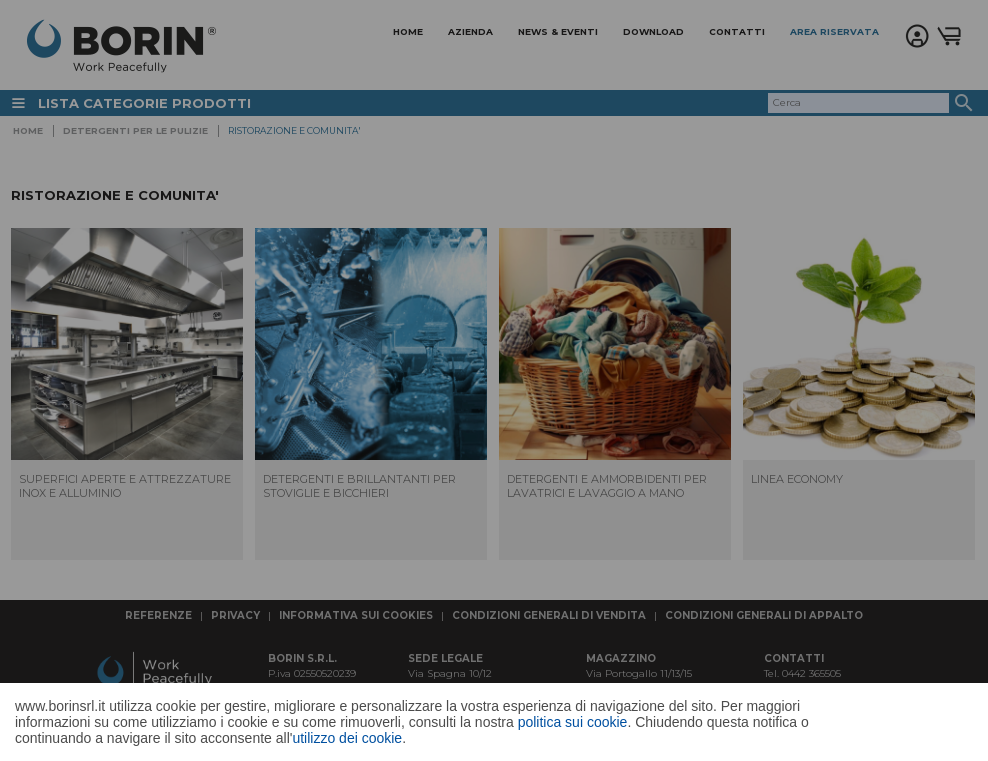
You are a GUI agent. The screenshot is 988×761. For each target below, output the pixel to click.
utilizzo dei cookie (347, 738)
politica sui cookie (573, 722)
